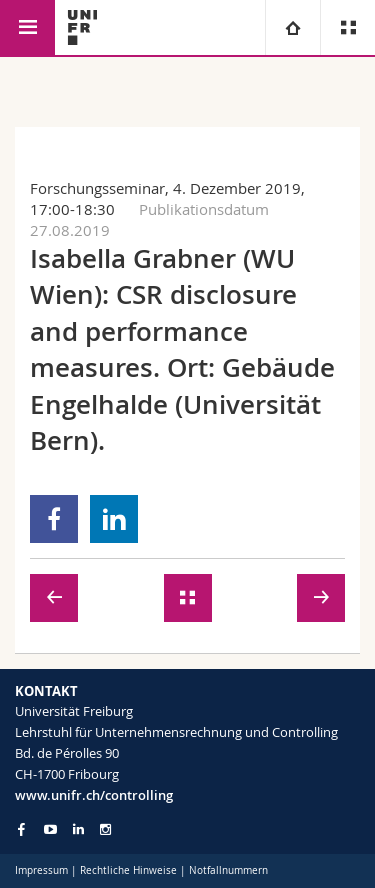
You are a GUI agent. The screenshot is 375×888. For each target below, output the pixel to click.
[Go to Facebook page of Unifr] (21, 829)
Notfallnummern (228, 870)
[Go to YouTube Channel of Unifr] (50, 829)
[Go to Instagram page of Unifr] (105, 829)
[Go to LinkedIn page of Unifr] (78, 829)
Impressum (41, 870)
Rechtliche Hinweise (128, 870)
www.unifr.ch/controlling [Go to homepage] (94, 795)
